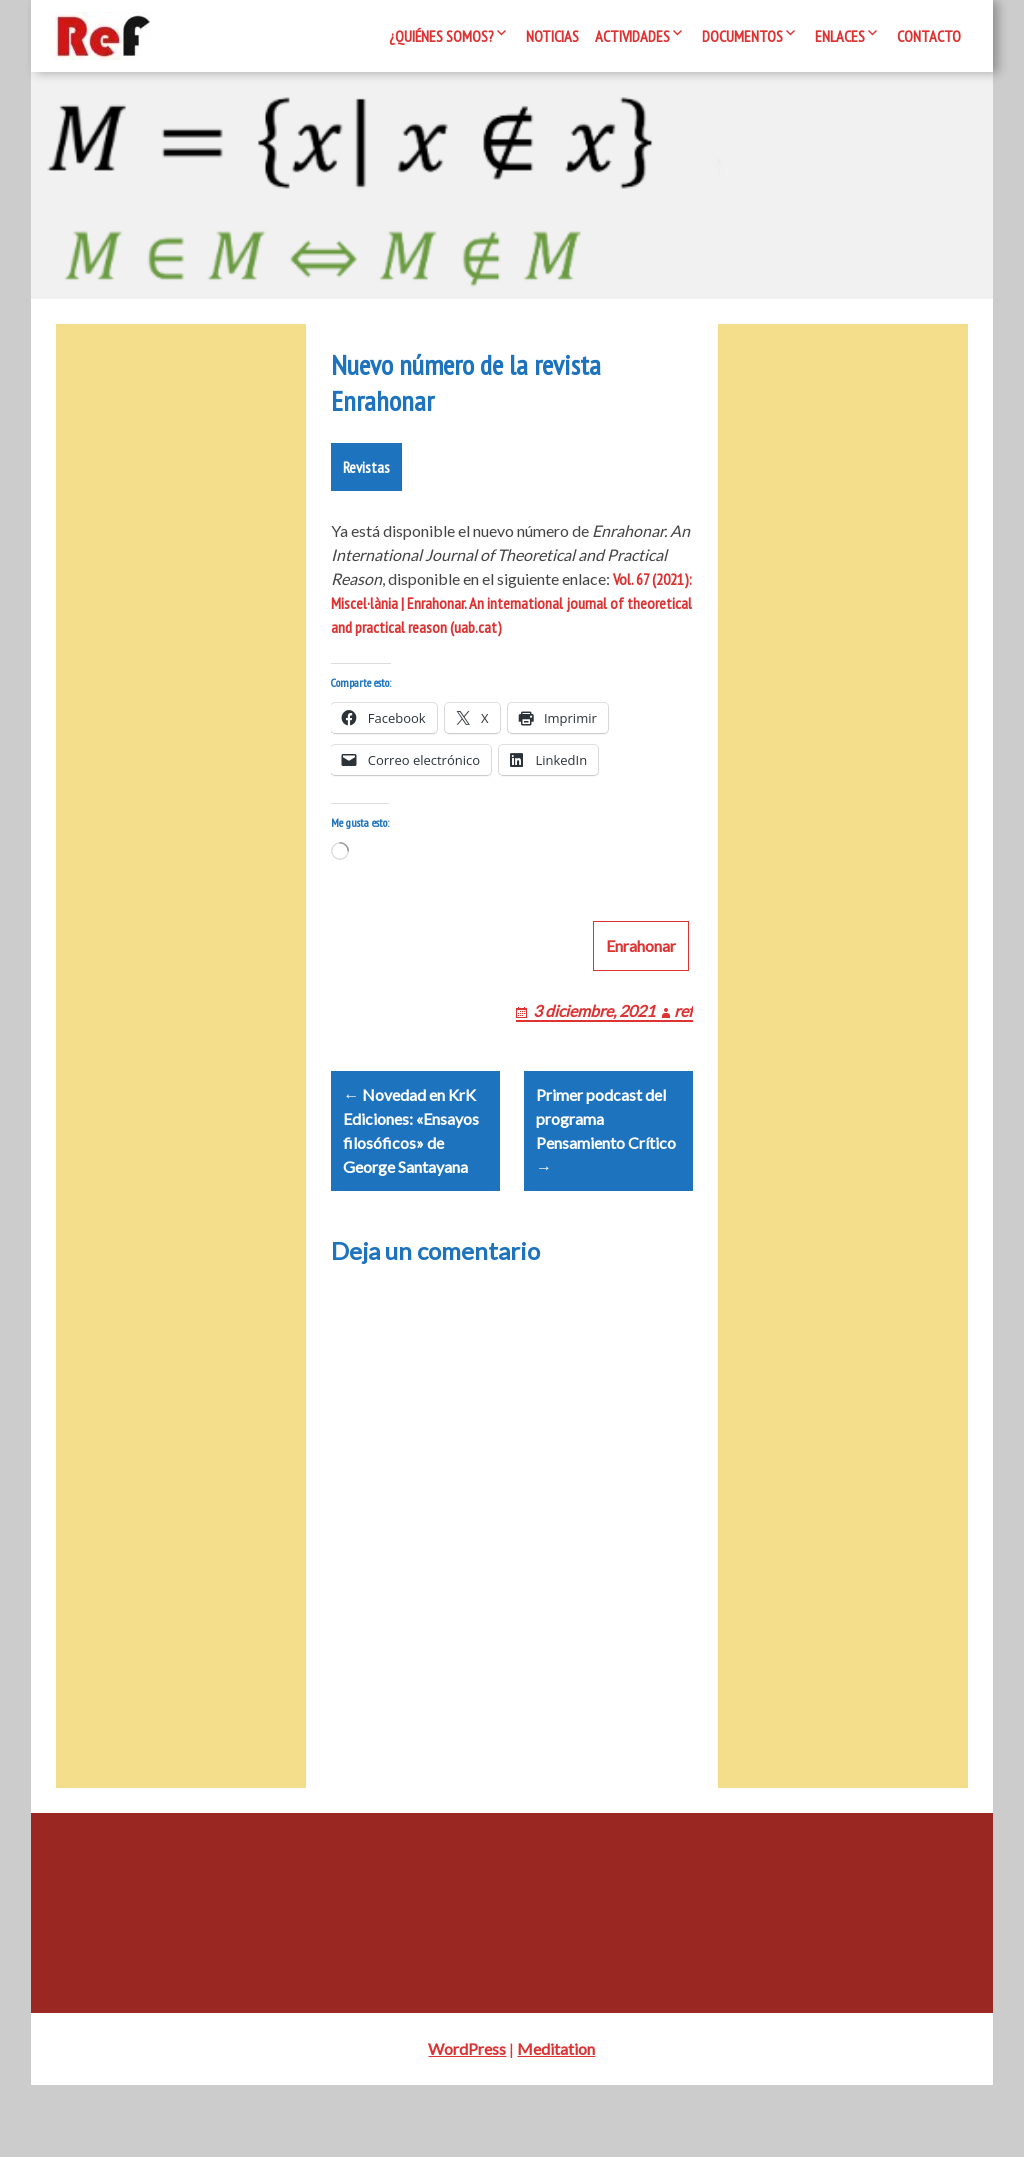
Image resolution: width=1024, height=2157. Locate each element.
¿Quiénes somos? (441, 36)
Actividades (632, 36)
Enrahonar (641, 993)
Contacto (929, 36)
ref (683, 1058)
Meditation (556, 2120)
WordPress (467, 2120)
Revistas (366, 491)
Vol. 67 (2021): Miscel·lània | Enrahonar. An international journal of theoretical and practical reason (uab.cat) (511, 627)
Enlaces (840, 36)
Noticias (552, 36)
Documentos (742, 36)
